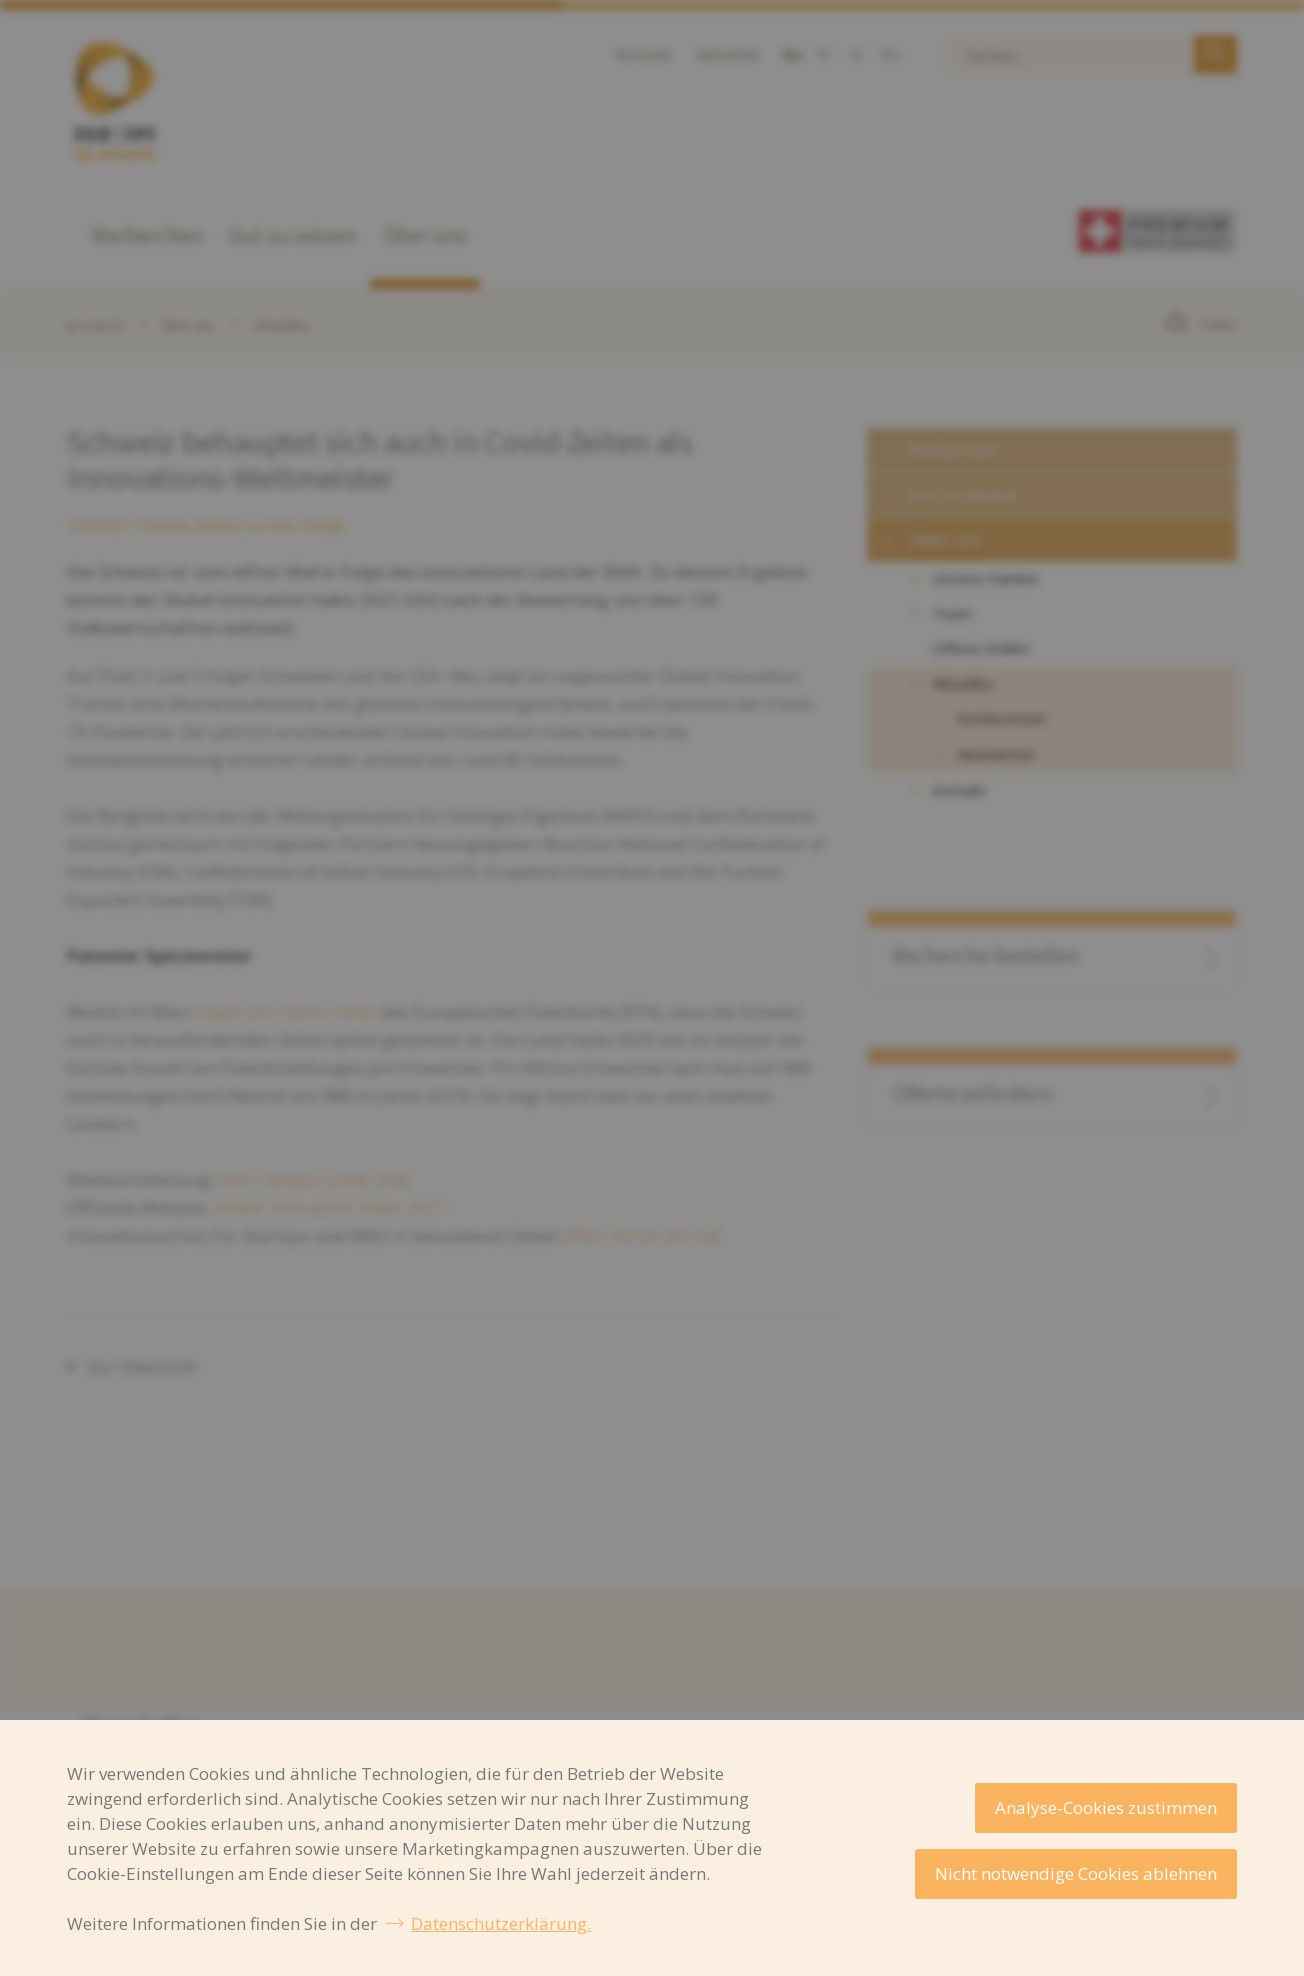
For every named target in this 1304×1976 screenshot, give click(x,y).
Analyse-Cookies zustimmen (1106, 1807)
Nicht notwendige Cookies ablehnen (1076, 1873)
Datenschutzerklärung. (501, 1923)
